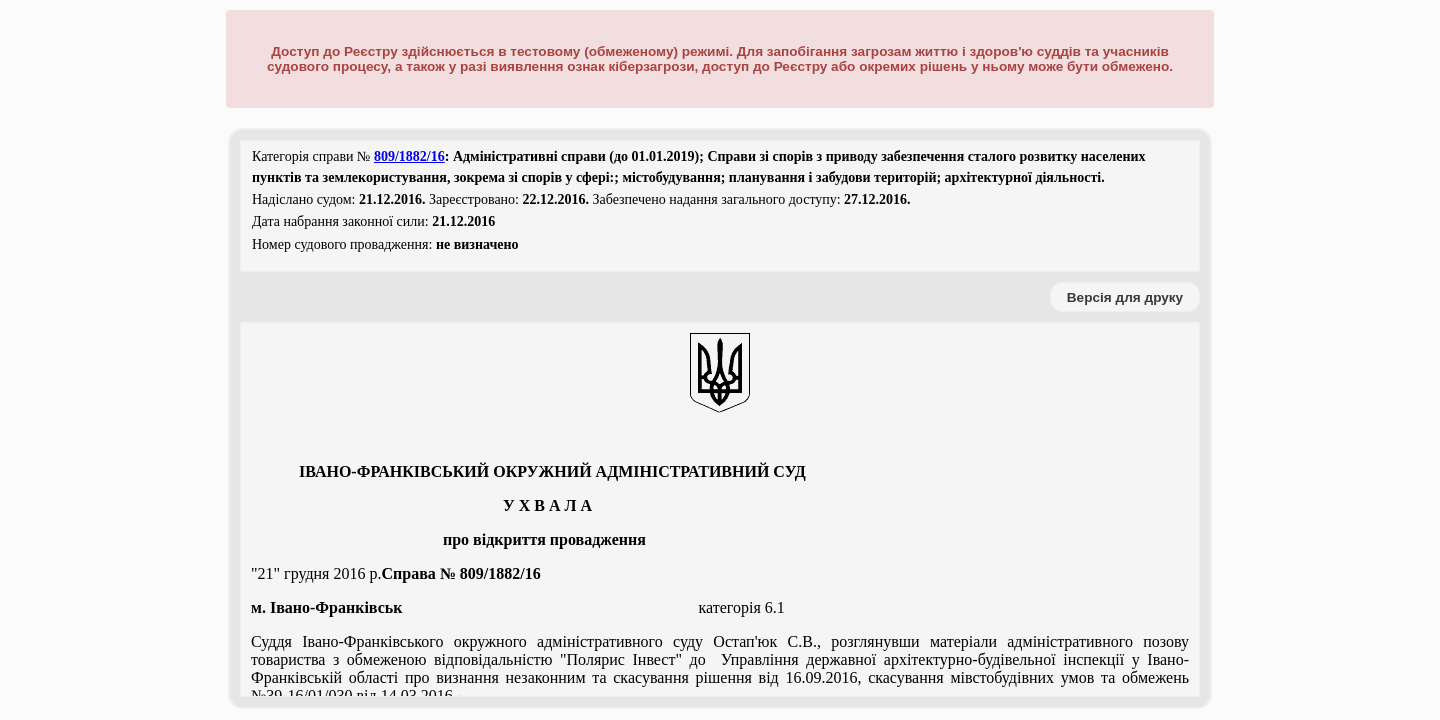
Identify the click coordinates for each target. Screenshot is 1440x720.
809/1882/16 (409, 156)
